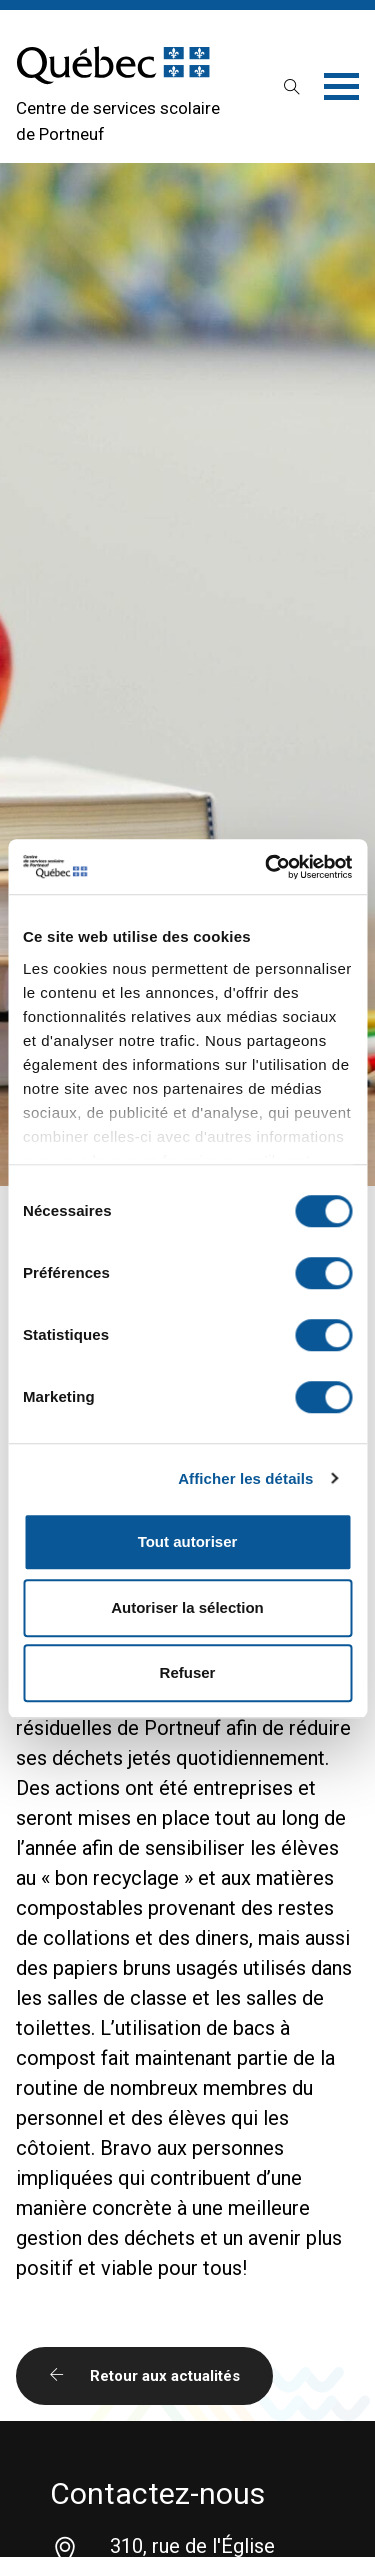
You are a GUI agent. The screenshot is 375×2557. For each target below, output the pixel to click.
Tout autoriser (188, 1541)
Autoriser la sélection (187, 1607)
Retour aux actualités (144, 2376)
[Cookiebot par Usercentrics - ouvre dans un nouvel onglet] (267, 867)
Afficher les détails (245, 1478)
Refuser (188, 1672)
